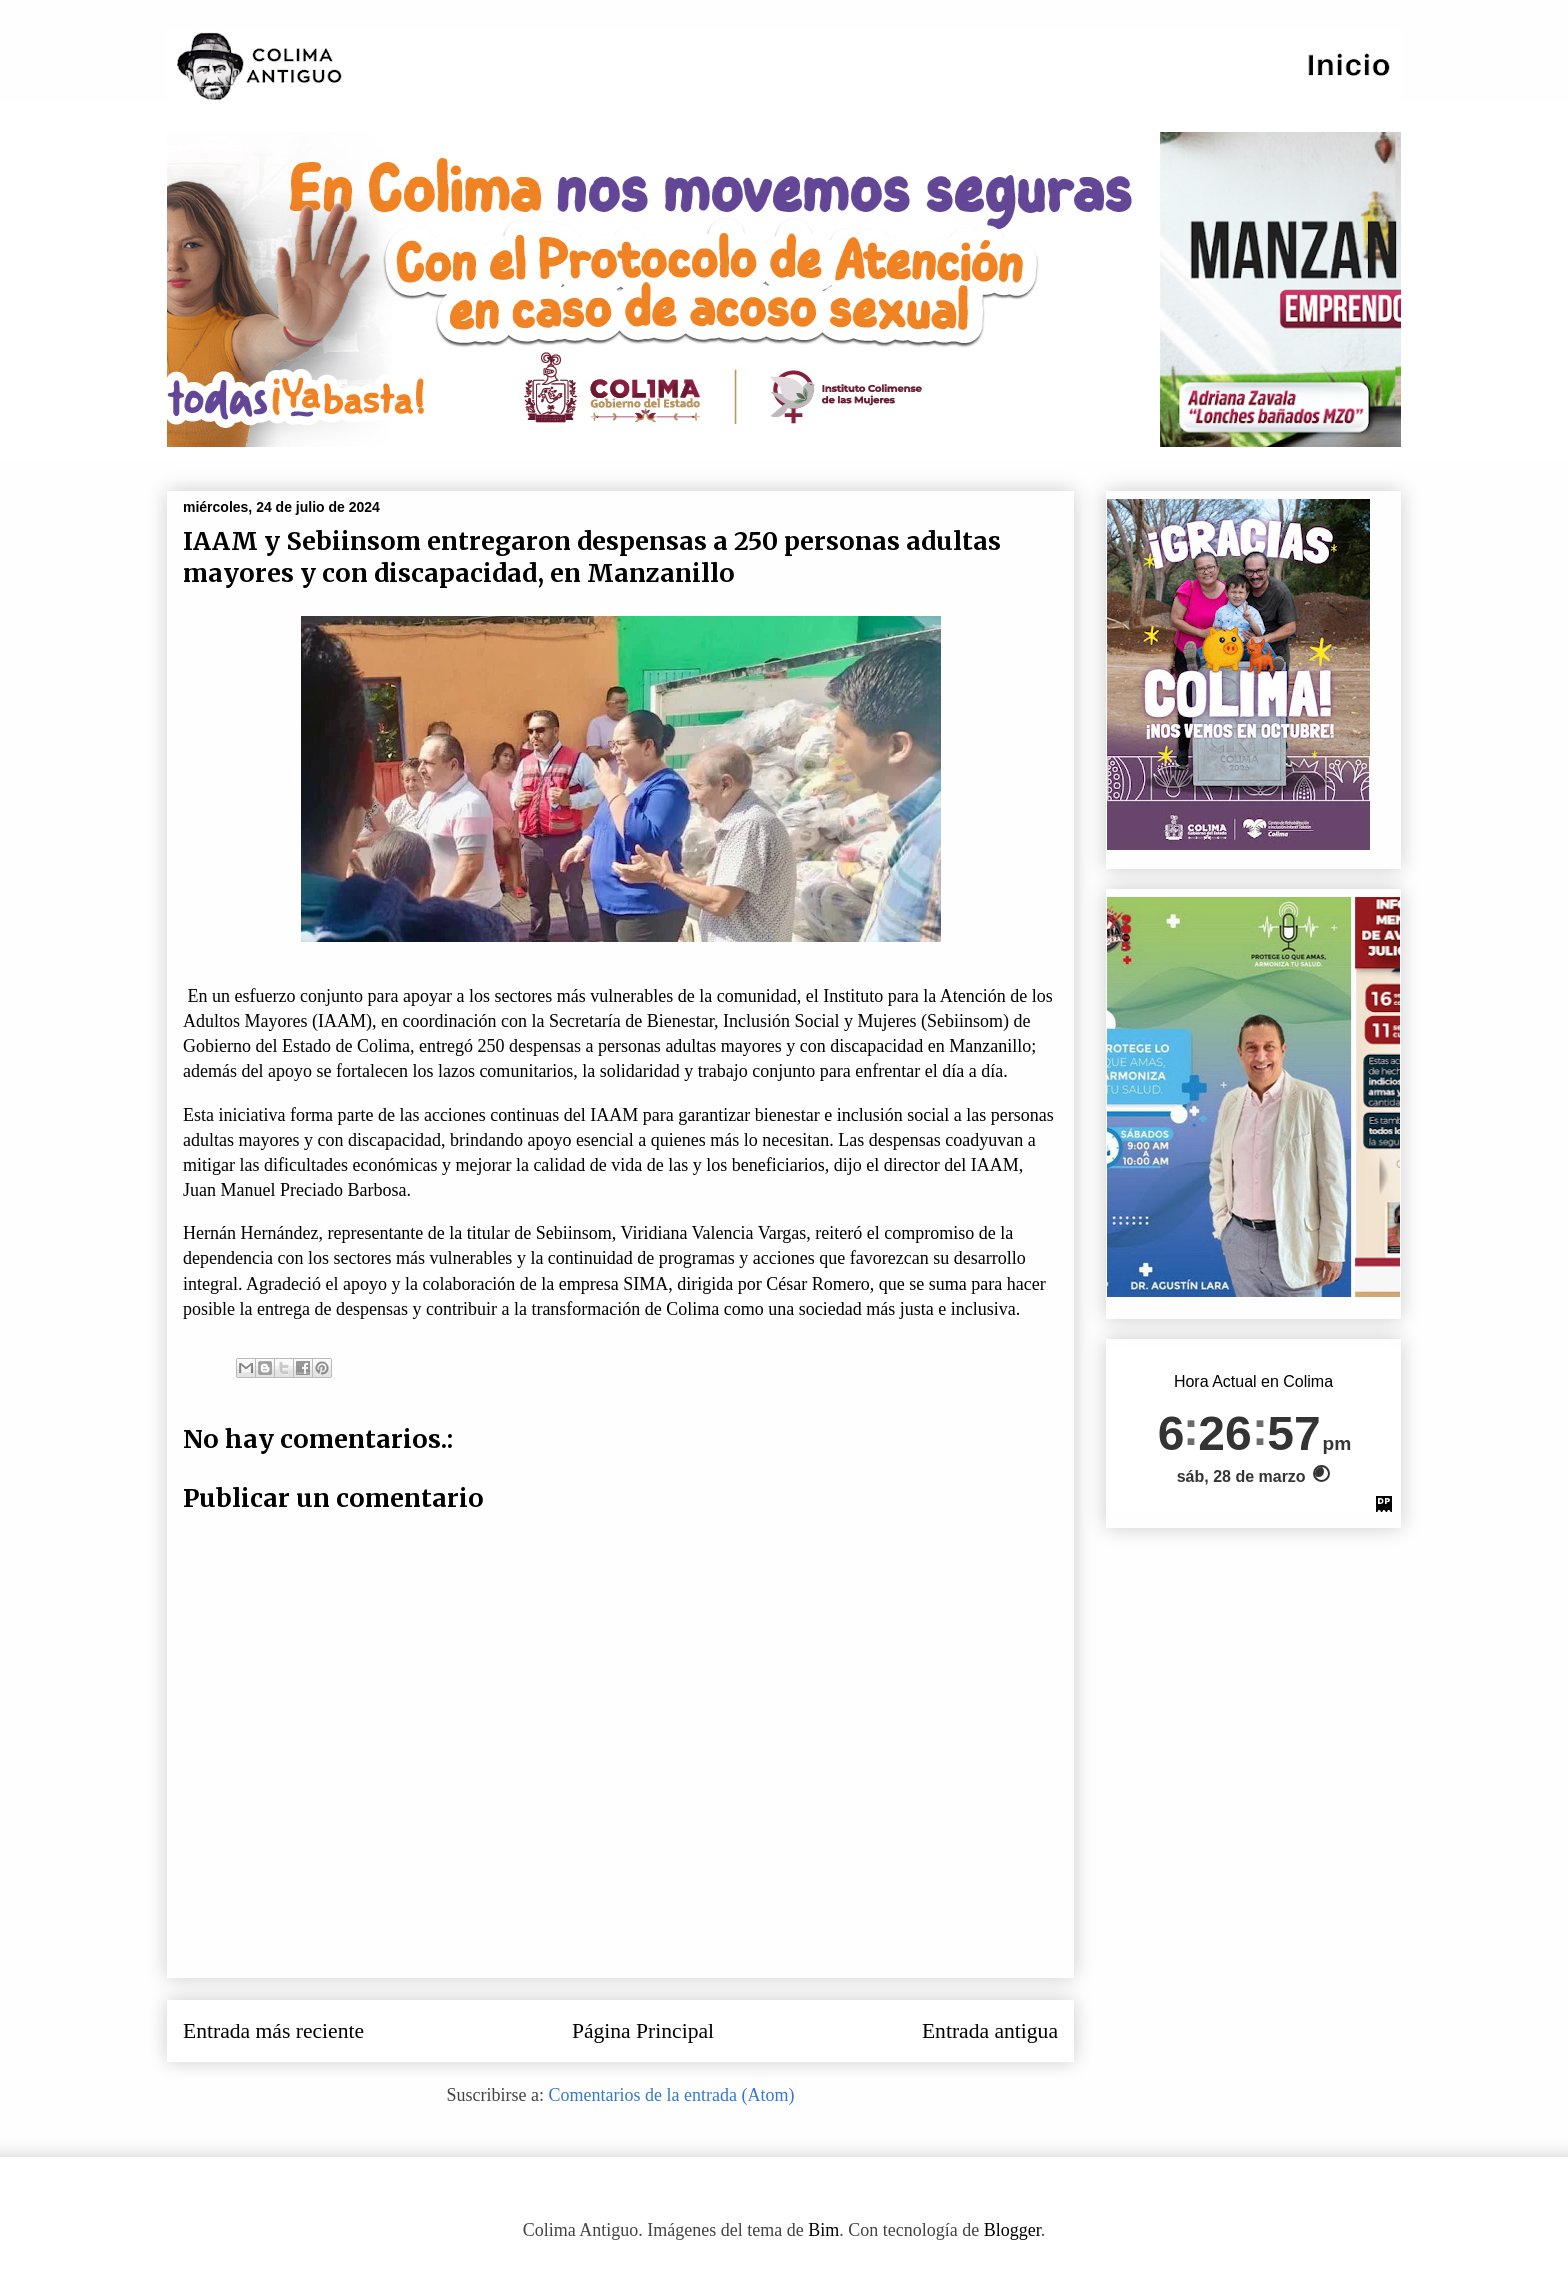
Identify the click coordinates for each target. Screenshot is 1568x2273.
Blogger (1012, 2230)
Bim (823, 2230)
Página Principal (643, 2031)
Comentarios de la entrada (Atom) (672, 2095)
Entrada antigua (990, 2031)
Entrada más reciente (273, 2031)
